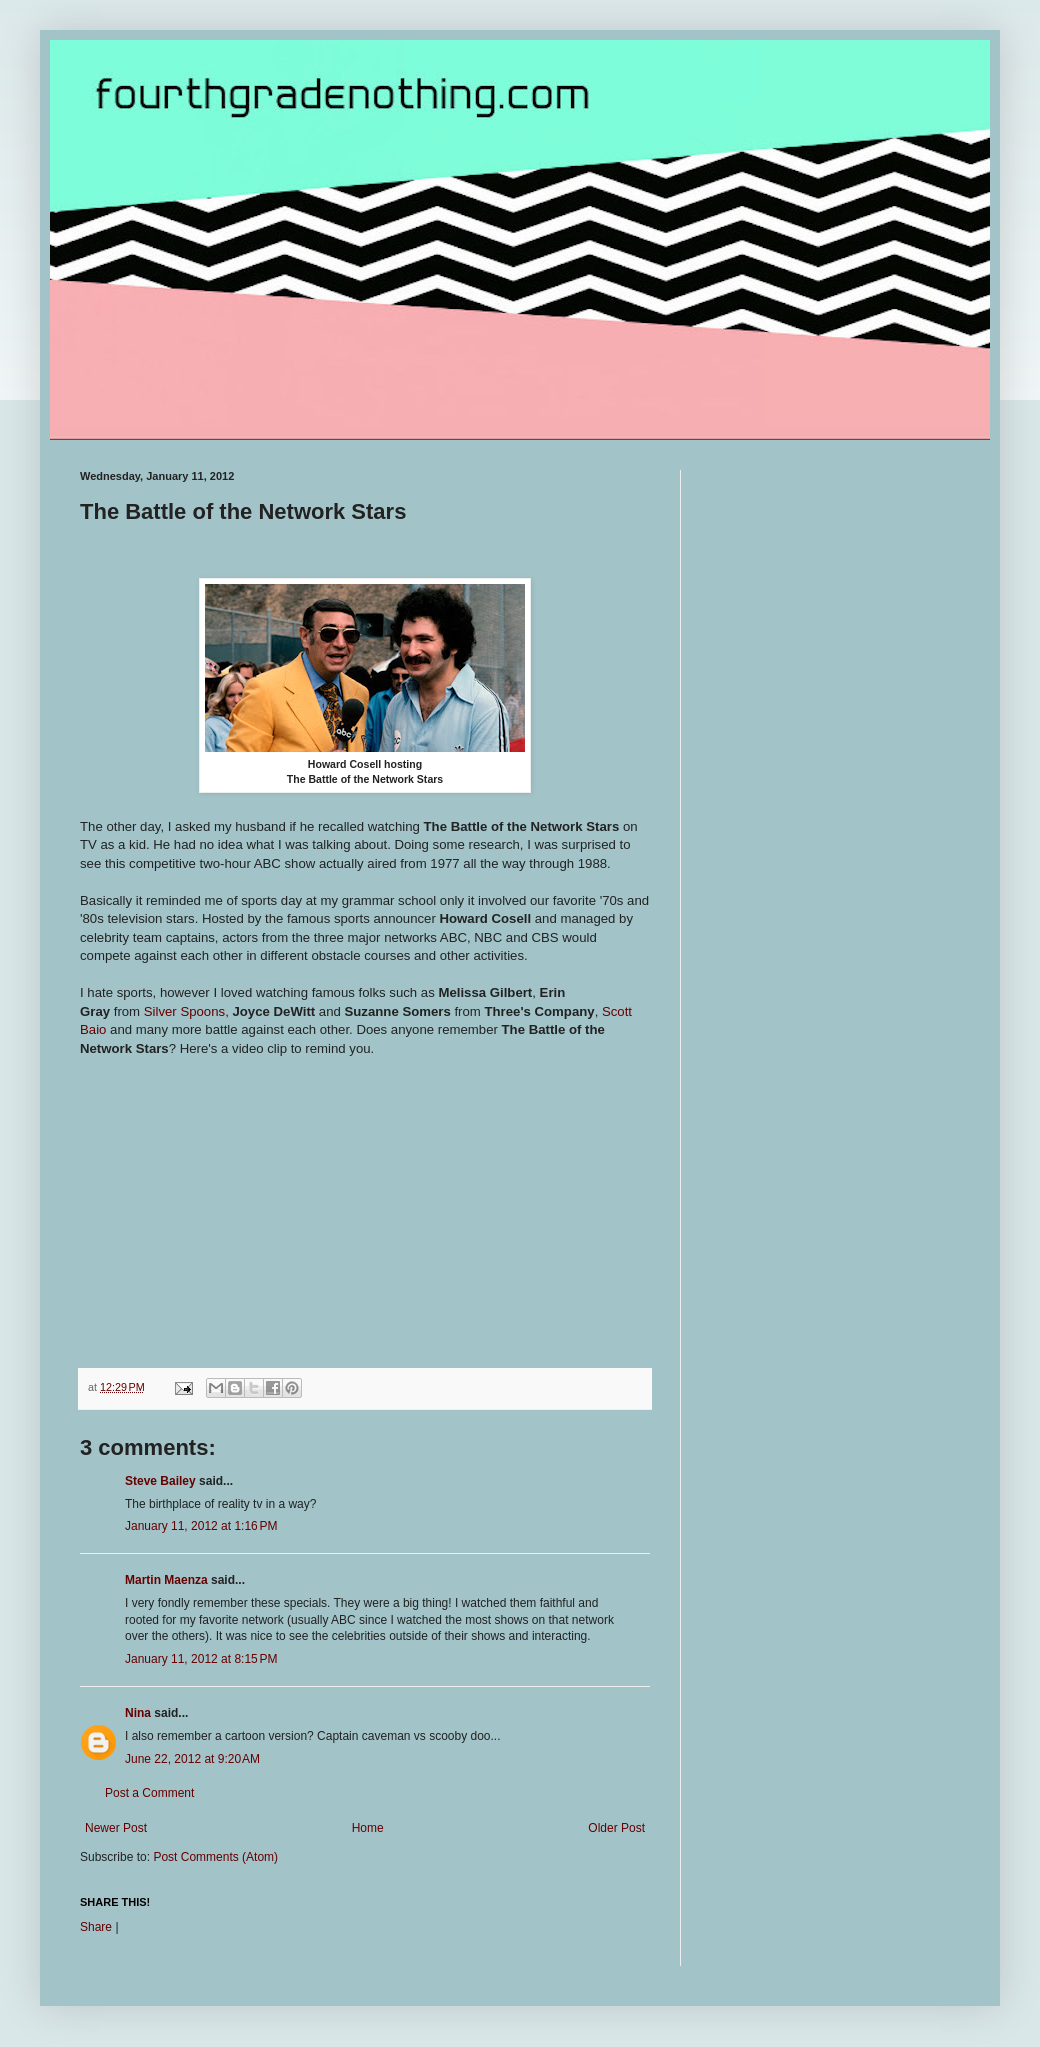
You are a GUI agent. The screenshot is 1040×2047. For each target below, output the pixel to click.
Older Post (616, 1828)
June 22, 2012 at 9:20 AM (192, 1759)
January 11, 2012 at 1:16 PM (201, 1526)
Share (96, 1927)
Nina (138, 1713)
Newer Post (116, 1828)
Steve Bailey (160, 1481)
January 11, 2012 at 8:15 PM (201, 1659)
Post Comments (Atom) (215, 1857)
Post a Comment (149, 1793)
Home (368, 1828)
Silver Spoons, (186, 1011)
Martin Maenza (166, 1580)
